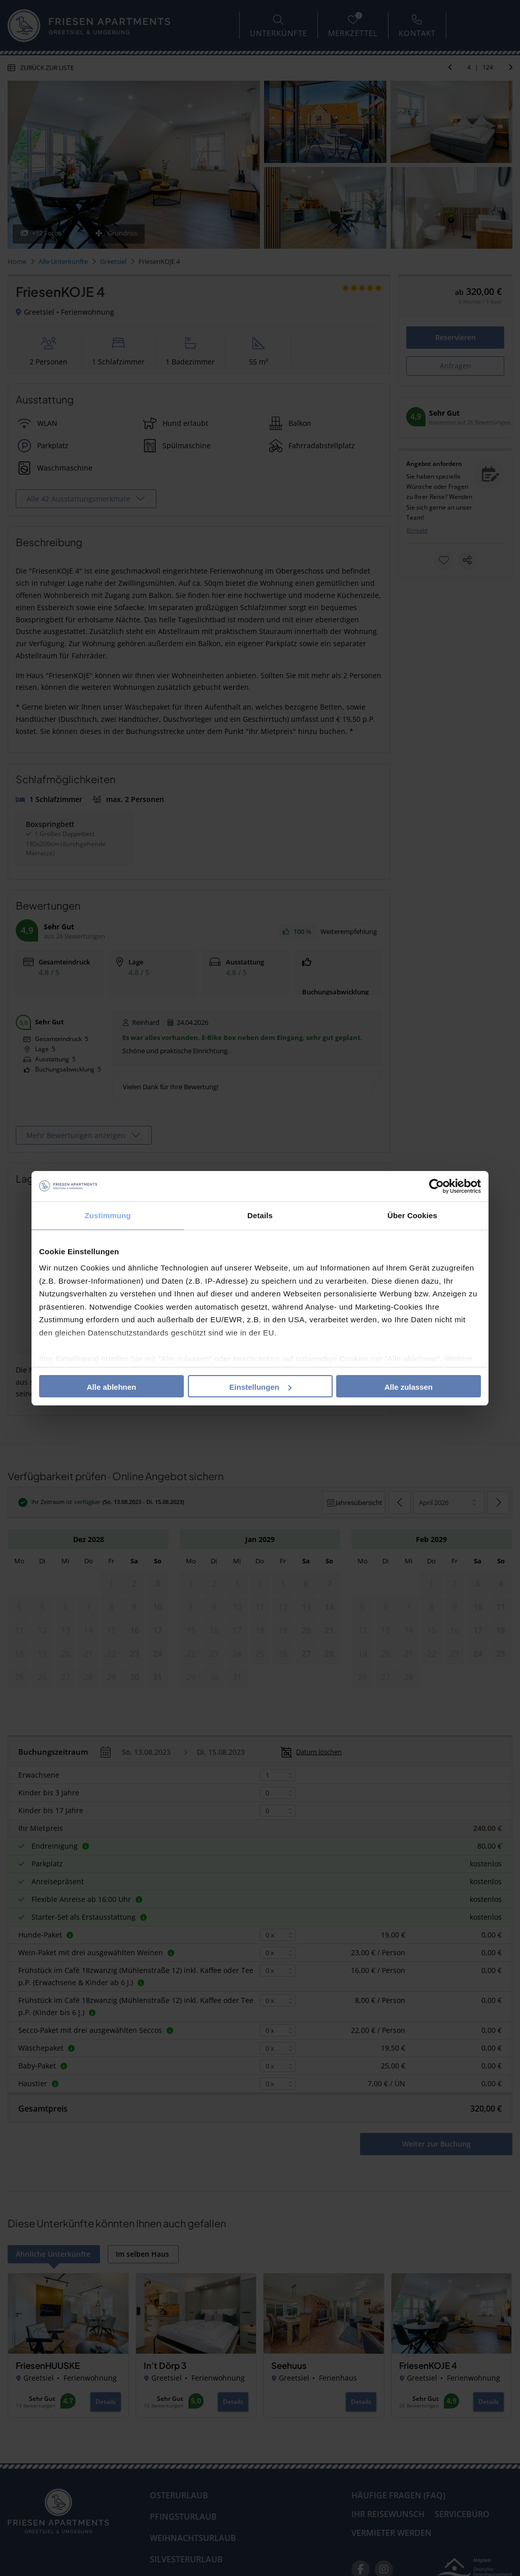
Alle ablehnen (112, 1387)
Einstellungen (260, 1387)
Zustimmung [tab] (108, 1215)
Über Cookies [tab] (412, 1215)
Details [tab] (260, 1215)
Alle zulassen (408, 1387)
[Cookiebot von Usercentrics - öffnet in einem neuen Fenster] (436, 1186)
